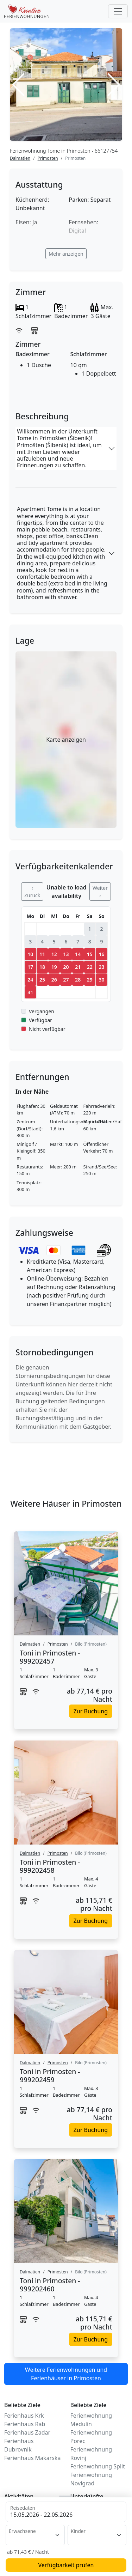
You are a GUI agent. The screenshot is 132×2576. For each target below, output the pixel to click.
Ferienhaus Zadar (27, 2432)
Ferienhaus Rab (24, 2424)
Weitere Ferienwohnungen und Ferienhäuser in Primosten (66, 2374)
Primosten (48, 158)
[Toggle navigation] (118, 11)
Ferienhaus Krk (24, 2415)
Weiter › (100, 892)
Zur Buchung (91, 1711)
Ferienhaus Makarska (32, 2458)
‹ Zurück (32, 892)
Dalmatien (20, 158)
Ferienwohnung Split (97, 2466)
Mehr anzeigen (66, 253)
